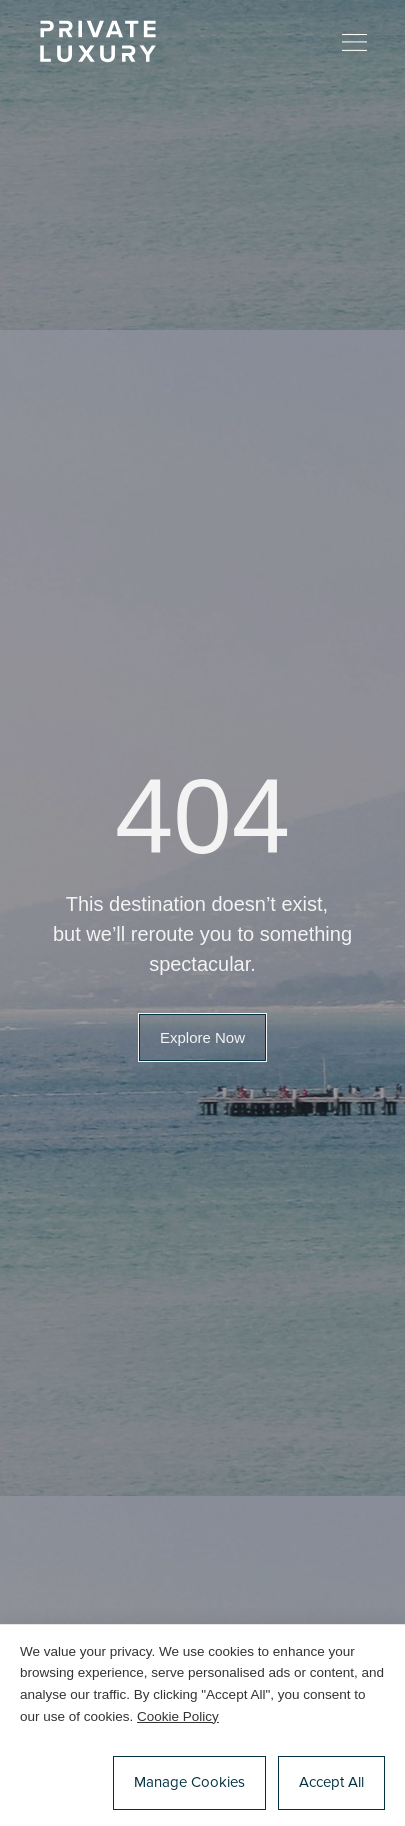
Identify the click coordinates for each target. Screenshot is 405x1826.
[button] (202, 1037)
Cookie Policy (178, 1716)
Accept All (331, 1782)
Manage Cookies (189, 1782)
